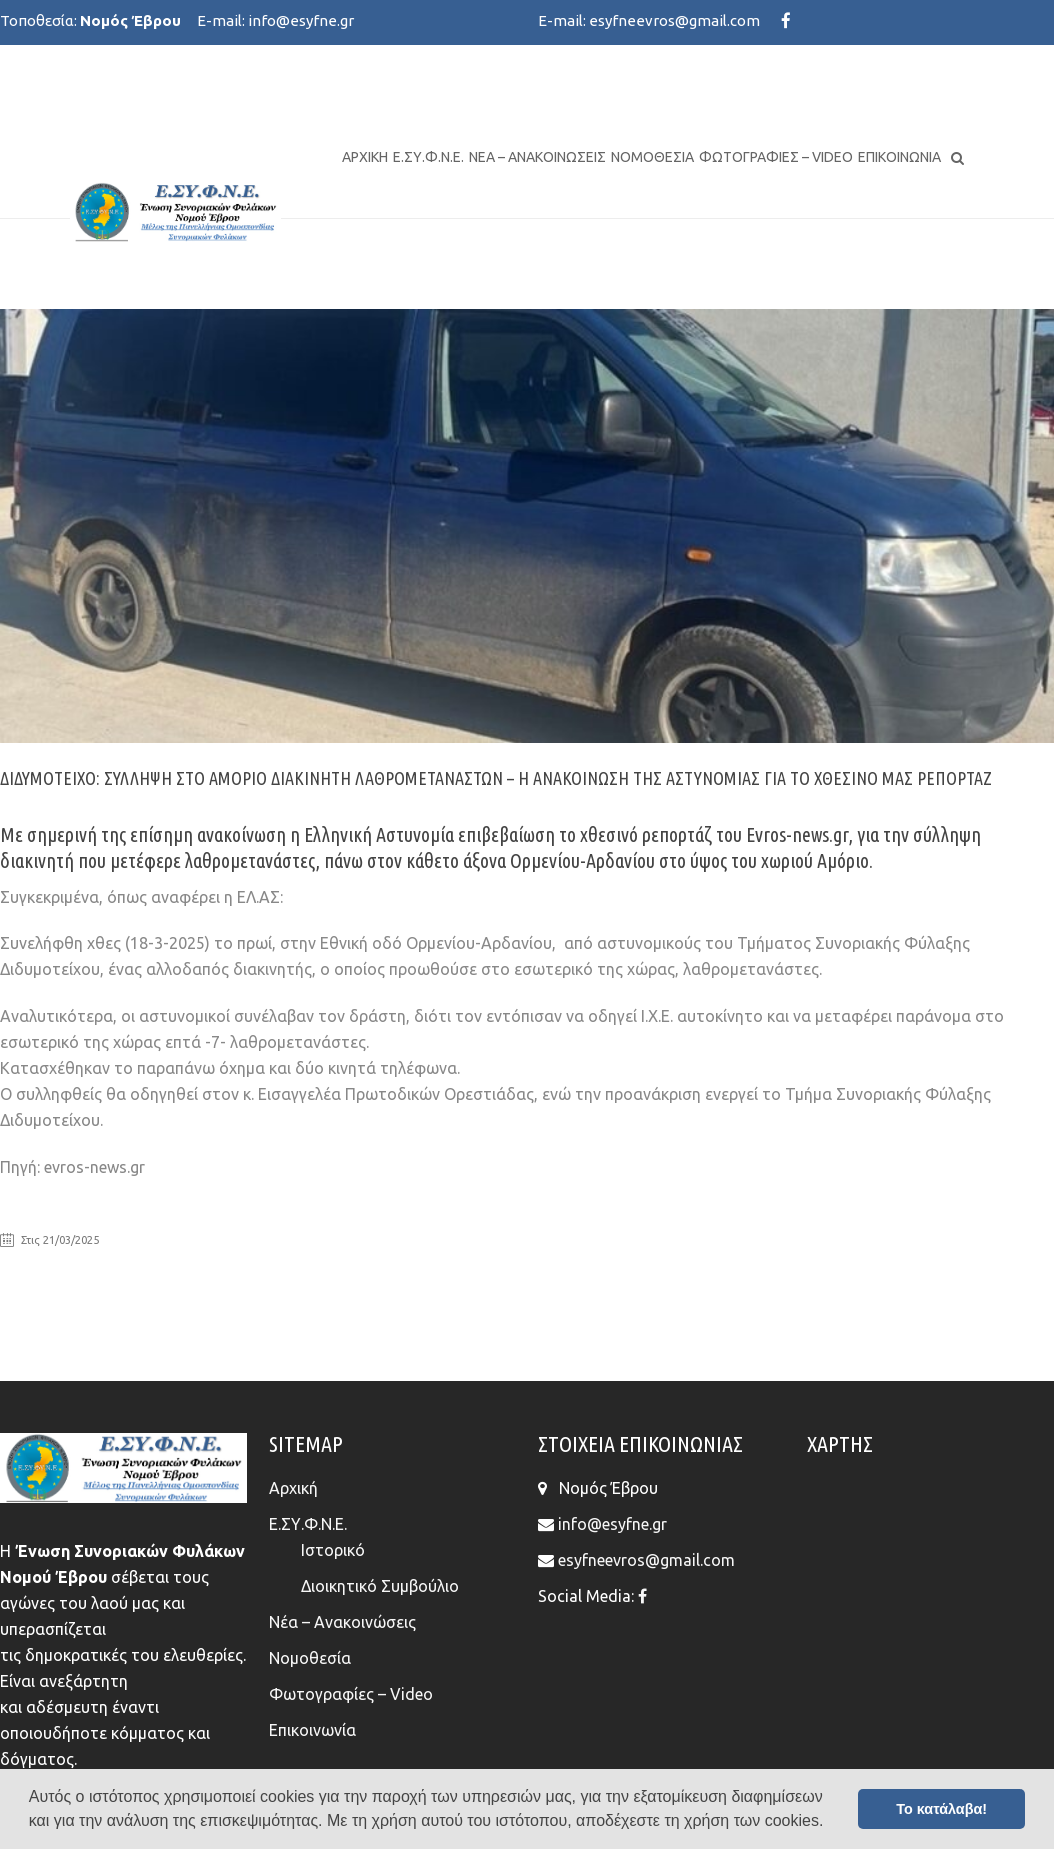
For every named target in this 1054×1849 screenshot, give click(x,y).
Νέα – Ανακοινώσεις (537, 157)
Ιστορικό (333, 1550)
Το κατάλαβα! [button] (941, 1809)
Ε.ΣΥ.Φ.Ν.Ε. (428, 157)
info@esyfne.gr (301, 20)
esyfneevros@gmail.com (674, 20)
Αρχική (365, 157)
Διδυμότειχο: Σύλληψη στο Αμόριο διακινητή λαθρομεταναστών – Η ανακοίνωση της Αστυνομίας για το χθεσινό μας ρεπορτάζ (496, 778)
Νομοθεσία (652, 157)
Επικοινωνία (899, 157)
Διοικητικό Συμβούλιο (380, 1586)
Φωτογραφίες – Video (776, 157)
